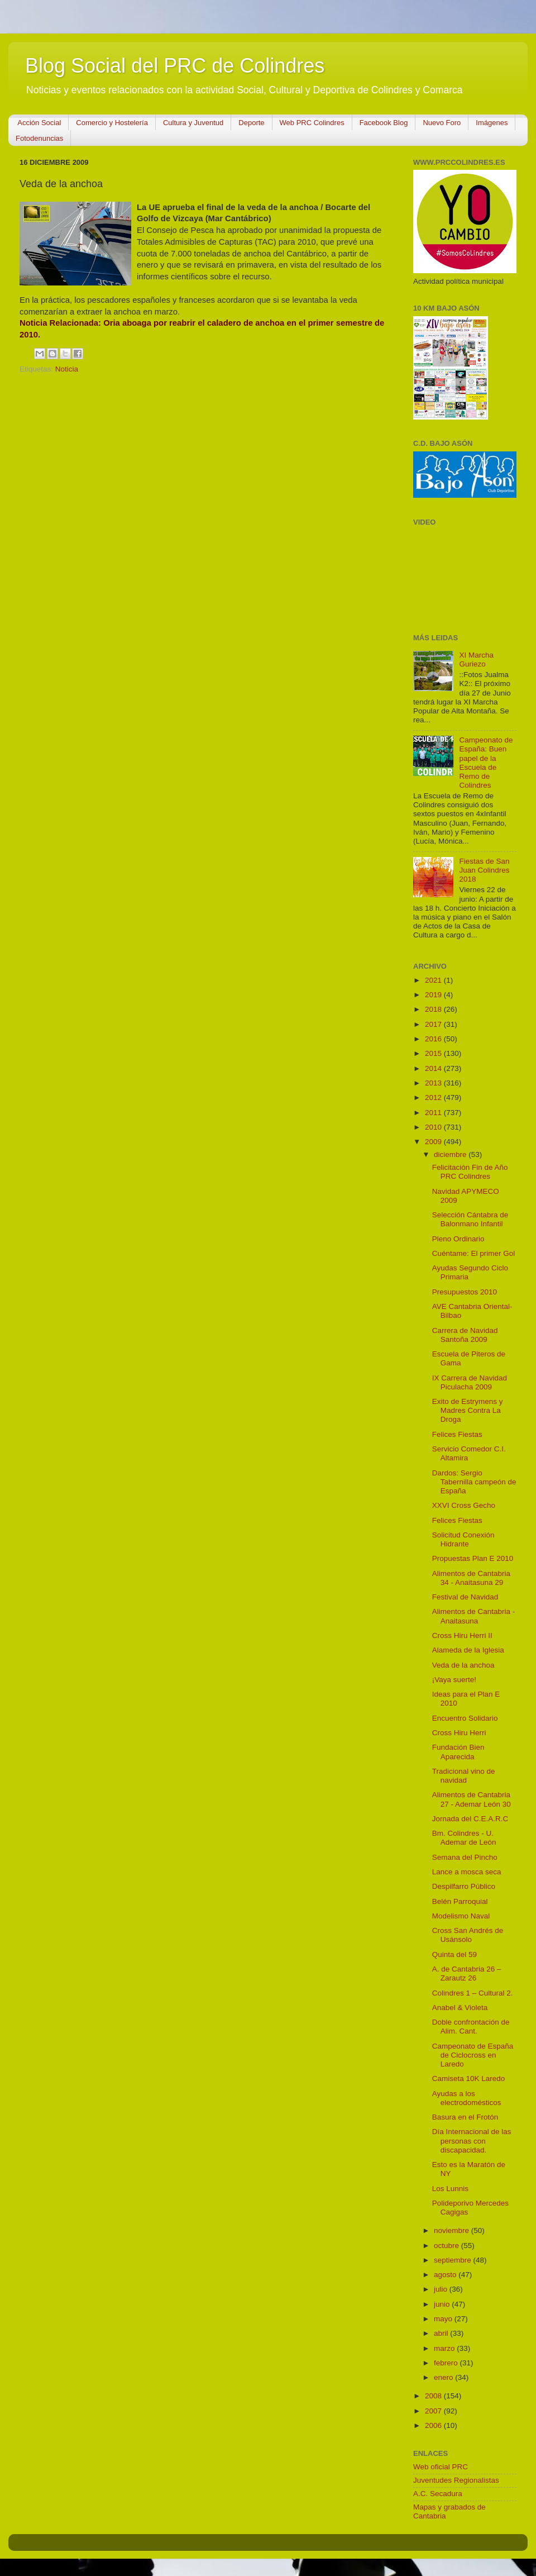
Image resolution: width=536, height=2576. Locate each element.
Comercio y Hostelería (112, 122)
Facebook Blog (384, 122)
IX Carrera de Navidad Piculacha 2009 (469, 1382)
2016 (434, 1039)
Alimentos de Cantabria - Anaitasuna (473, 1616)
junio (443, 2304)
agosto (446, 2274)
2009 (434, 1141)
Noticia (66, 369)
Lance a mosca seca (466, 1872)
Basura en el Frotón (465, 2117)
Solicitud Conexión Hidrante (463, 1539)
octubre (447, 2245)
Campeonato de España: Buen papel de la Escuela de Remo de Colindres (486, 762)
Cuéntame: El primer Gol (473, 1253)
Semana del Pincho (464, 1857)
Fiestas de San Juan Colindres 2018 (484, 870)
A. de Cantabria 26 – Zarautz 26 (466, 1973)
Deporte (251, 122)
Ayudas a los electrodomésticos (466, 2098)
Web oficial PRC (440, 2467)
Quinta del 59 (454, 1954)
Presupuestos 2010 (464, 1292)
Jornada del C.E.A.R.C (470, 1819)
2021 (434, 980)
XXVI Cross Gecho (463, 1505)
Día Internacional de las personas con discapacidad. (471, 2140)
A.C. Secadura (437, 2493)
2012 (434, 1097)
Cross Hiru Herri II (462, 1635)
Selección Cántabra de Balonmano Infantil (470, 1219)
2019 (434, 995)
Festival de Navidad (465, 1597)
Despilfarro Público (463, 1886)
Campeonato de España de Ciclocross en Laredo (473, 2055)
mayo (444, 2319)
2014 (434, 1068)
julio (441, 2289)
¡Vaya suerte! (454, 1679)
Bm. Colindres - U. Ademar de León (464, 1837)
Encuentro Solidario (465, 1718)
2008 (434, 2396)
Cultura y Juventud (193, 122)
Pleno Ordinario (458, 1239)
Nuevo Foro (442, 122)
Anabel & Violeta (460, 2007)
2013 (434, 1083)
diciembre (451, 1154)
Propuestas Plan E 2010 (473, 1558)
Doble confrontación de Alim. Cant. (471, 2026)
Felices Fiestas (457, 1434)
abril (442, 2333)
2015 (434, 1053)
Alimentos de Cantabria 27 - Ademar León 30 (471, 1799)
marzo (445, 2348)
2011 (434, 1112)
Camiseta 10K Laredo (468, 2078)
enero (444, 2377)
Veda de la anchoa (463, 1665)
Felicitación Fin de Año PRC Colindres (470, 1171)
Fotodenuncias (39, 138)
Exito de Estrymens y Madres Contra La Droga (467, 1410)
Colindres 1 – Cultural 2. (472, 1993)
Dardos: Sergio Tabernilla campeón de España (474, 1482)
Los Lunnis (450, 2188)
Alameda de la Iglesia (468, 1650)
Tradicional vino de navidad (463, 1775)
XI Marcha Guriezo (476, 659)
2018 (434, 1009)
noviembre (452, 2230)
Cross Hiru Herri (459, 1733)
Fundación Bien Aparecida (458, 1751)
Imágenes (492, 122)
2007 (434, 2411)
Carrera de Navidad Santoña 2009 (465, 1335)
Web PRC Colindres (312, 122)
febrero (447, 2363)
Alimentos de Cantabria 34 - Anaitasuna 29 (471, 1578)
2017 (434, 1024)
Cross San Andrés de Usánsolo (468, 1935)
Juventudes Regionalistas (456, 2480)
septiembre (453, 2260)
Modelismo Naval (461, 1916)
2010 (434, 1127)
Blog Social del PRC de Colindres (174, 65)
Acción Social (39, 122)
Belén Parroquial (460, 1901)
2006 (434, 2425)
